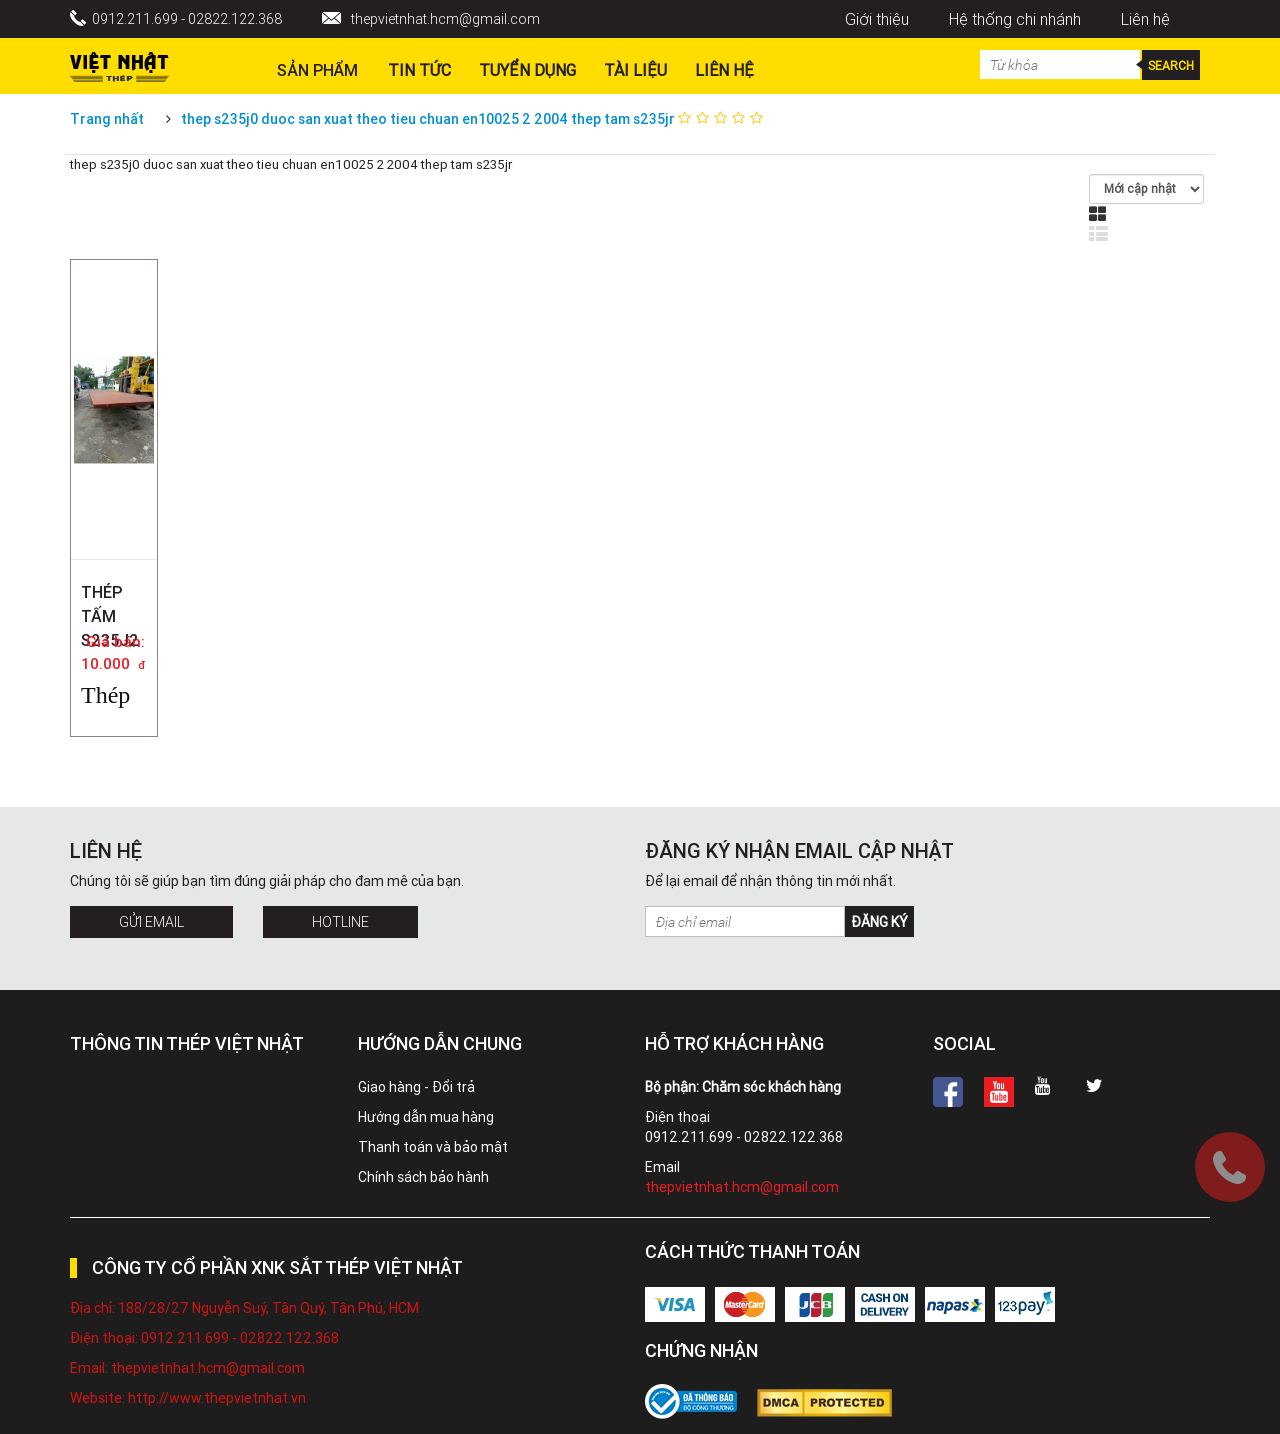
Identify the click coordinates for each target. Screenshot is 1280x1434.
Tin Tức (419, 70)
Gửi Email (151, 922)
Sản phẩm (317, 70)
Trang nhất (107, 119)
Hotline (340, 922)
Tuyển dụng (527, 70)
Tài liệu (635, 70)
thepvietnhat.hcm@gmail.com (445, 19)
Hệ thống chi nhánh (1015, 19)
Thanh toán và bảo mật (433, 1147)
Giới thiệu (877, 19)
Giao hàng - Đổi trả (416, 1087)
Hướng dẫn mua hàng (426, 1117)
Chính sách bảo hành (423, 1177)
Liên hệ (1145, 19)
